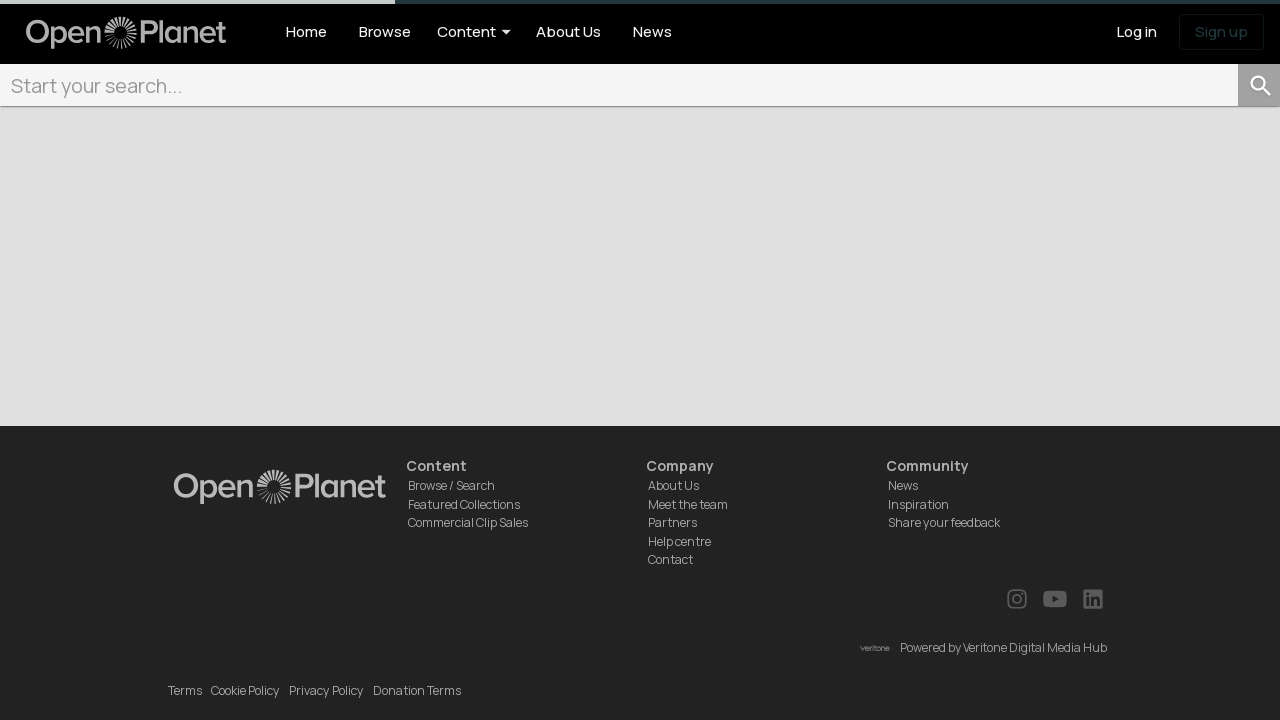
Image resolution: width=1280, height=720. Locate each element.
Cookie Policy (245, 690)
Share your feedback (944, 522)
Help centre (679, 541)
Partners (672, 522)
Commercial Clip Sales (468, 522)
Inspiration (918, 504)
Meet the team (688, 504)
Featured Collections (464, 504)
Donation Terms (417, 690)
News (903, 485)
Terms (185, 690)
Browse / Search (451, 485)
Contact (670, 559)
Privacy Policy (326, 690)
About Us (673, 485)
